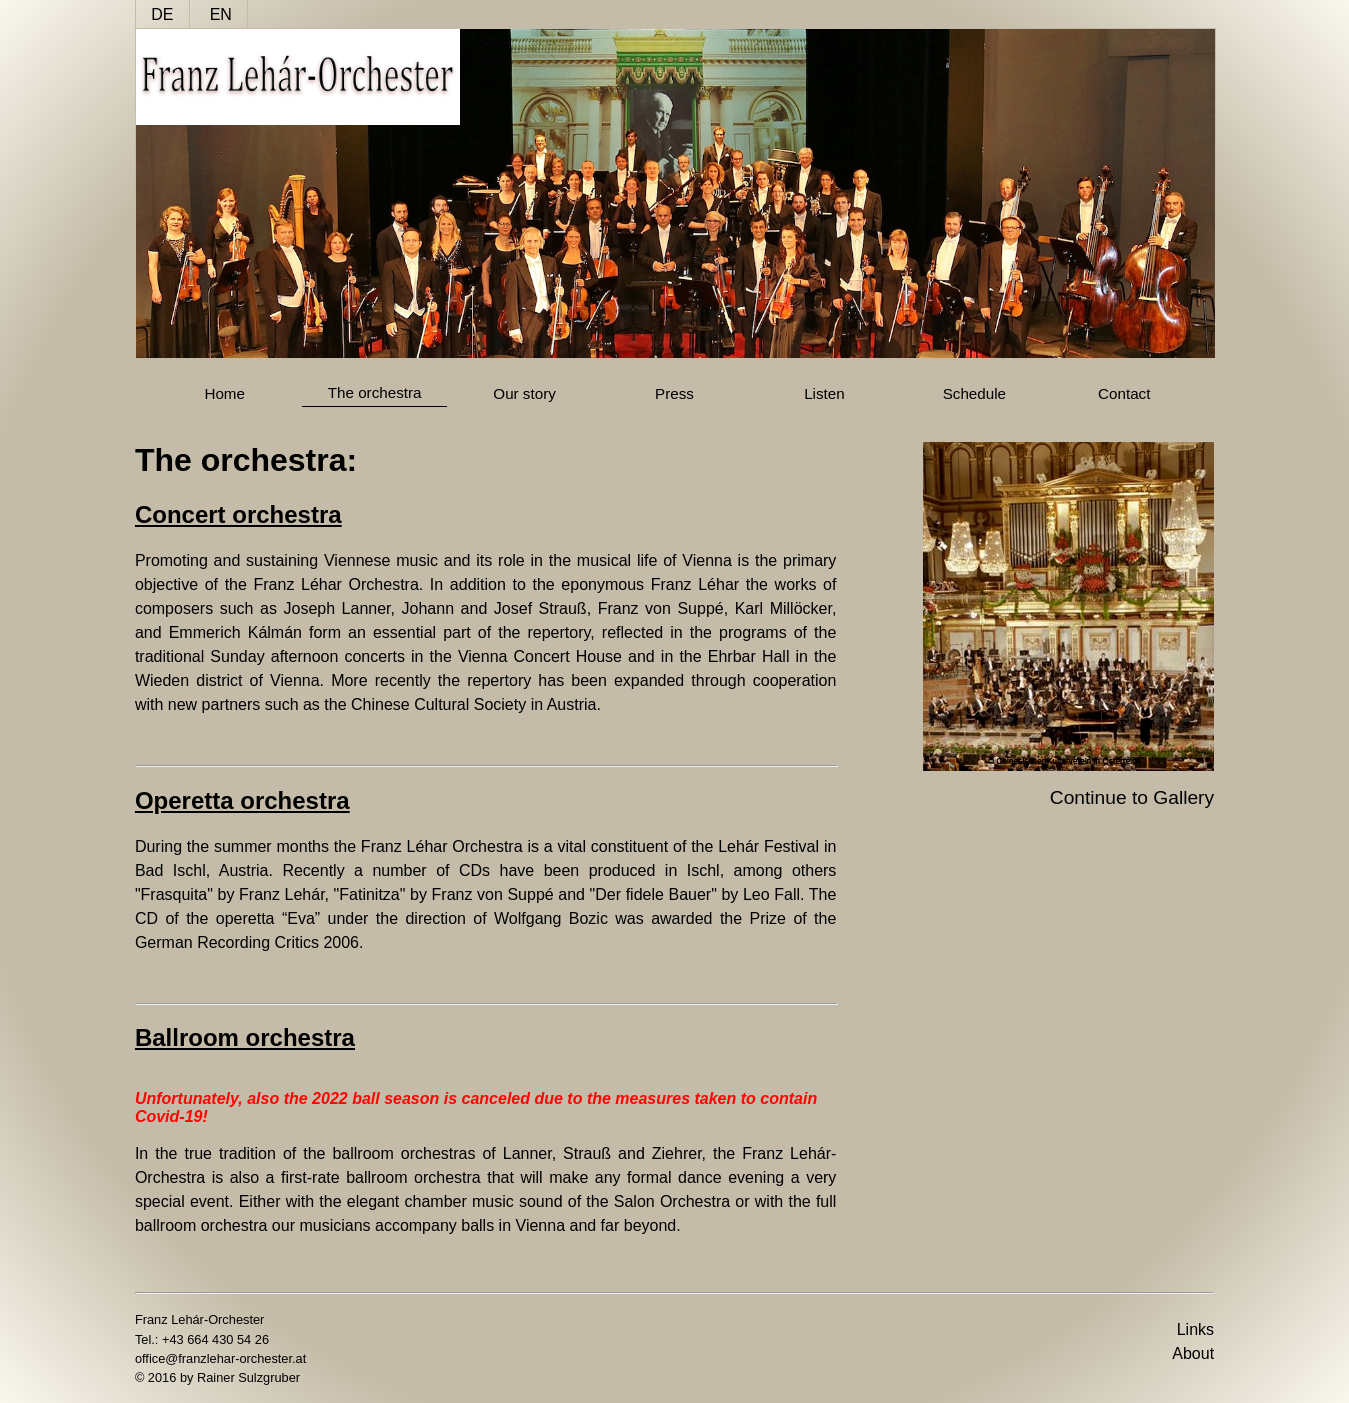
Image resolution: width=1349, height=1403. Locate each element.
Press (674, 393)
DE (162, 14)
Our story (524, 393)
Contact (1124, 393)
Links (1195, 1329)
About (1193, 1353)
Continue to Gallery (1132, 797)
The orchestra (375, 392)
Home (224, 393)
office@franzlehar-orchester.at (220, 1358)
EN (221, 14)
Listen (824, 393)
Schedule (974, 393)
